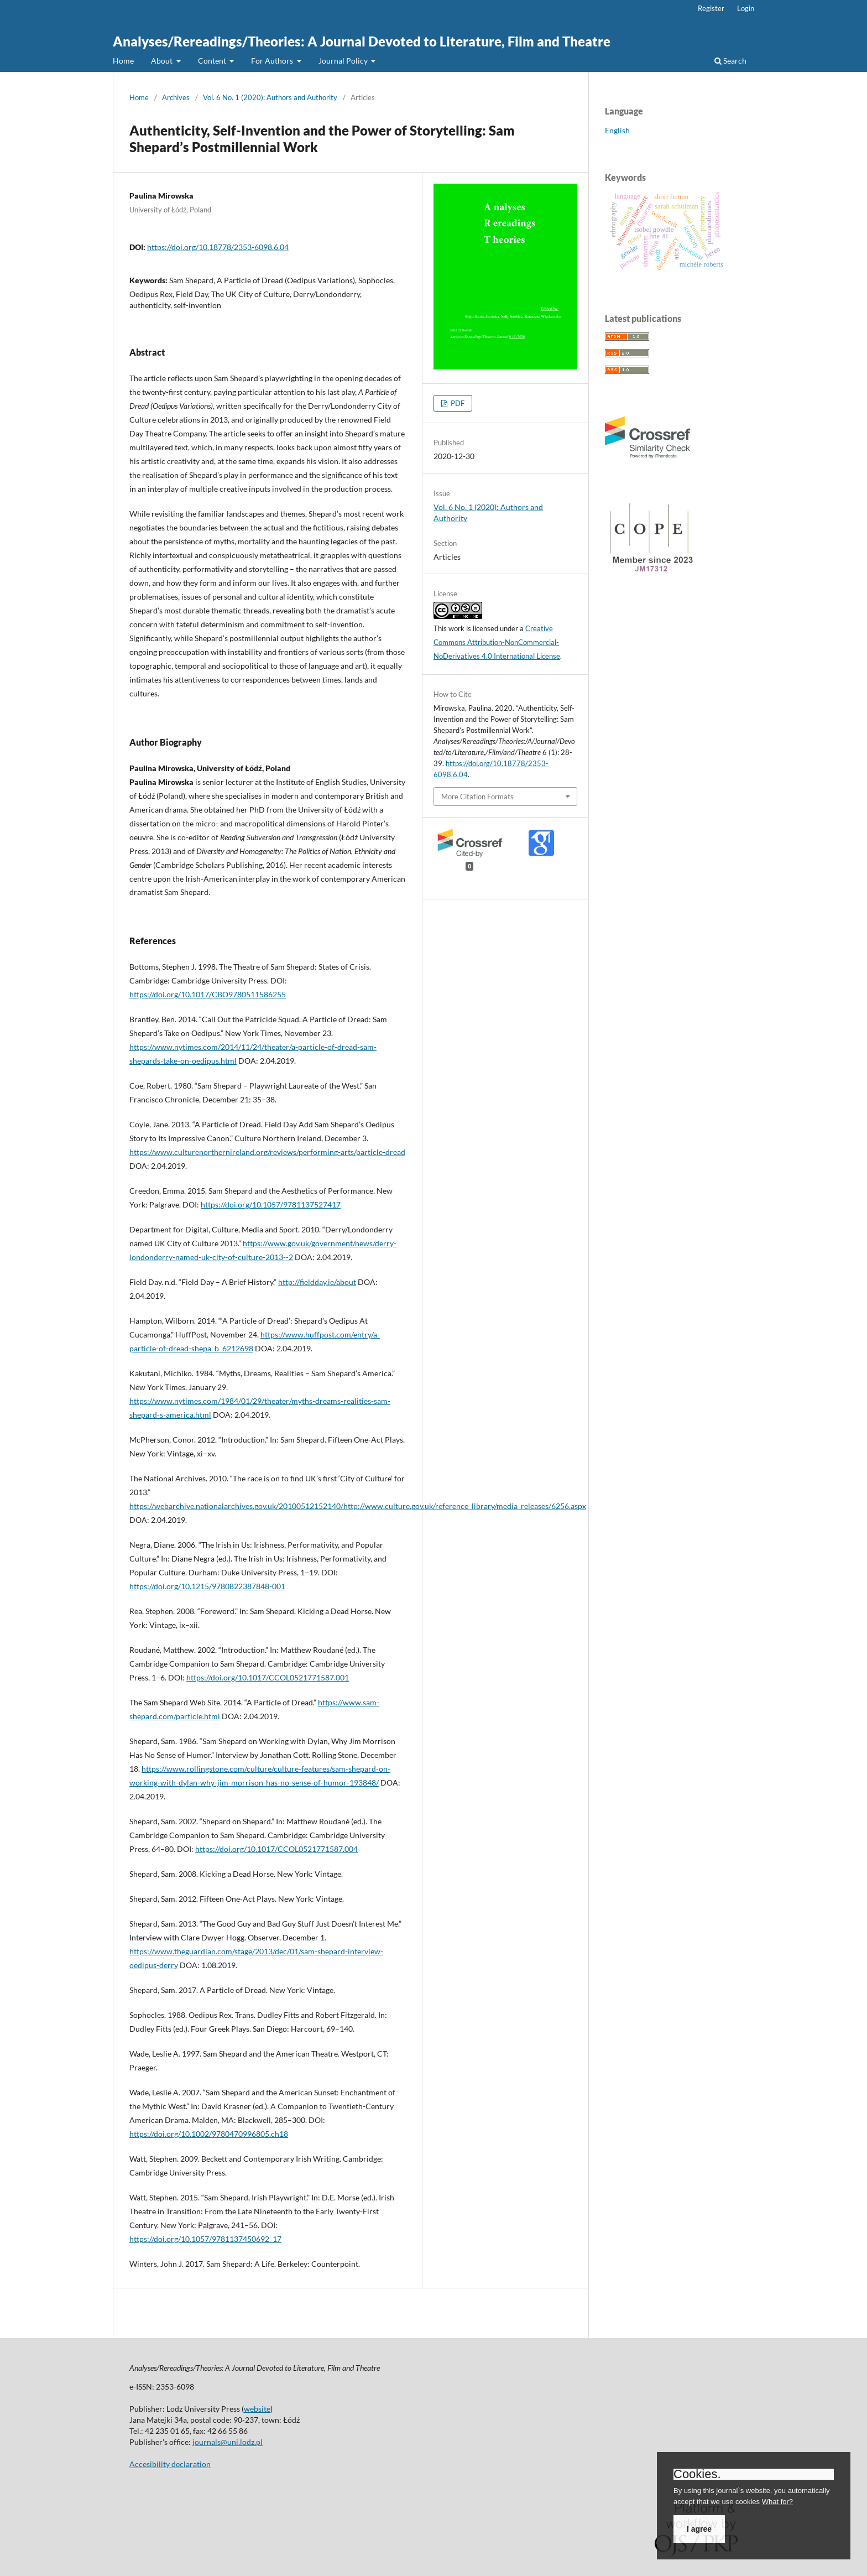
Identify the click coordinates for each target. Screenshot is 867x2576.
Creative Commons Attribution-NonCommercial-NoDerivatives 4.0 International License (496, 642)
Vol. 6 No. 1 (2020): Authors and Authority (270, 97)
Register (711, 8)
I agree (699, 2529)
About (162, 60)
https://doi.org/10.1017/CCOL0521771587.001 (267, 1677)
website (257, 2408)
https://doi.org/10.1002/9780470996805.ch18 (208, 2133)
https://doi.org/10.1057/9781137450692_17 (205, 2239)
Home (123, 60)
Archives (176, 97)
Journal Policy (343, 60)
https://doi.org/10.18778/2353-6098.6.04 (218, 247)
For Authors (273, 60)
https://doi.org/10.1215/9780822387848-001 (207, 1586)
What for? (777, 2501)
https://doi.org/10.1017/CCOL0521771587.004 (276, 1849)
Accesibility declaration (170, 2464)
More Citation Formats (477, 796)
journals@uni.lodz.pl (227, 2442)
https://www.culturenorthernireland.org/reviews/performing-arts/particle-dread (267, 1152)
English (617, 130)
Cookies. (697, 2474)
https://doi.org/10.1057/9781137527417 (271, 1204)
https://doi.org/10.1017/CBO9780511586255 (207, 994)
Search (730, 60)
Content (213, 60)
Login (745, 8)
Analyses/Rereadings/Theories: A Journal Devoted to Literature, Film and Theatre (361, 41)
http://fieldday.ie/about (317, 1282)
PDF (456, 403)
